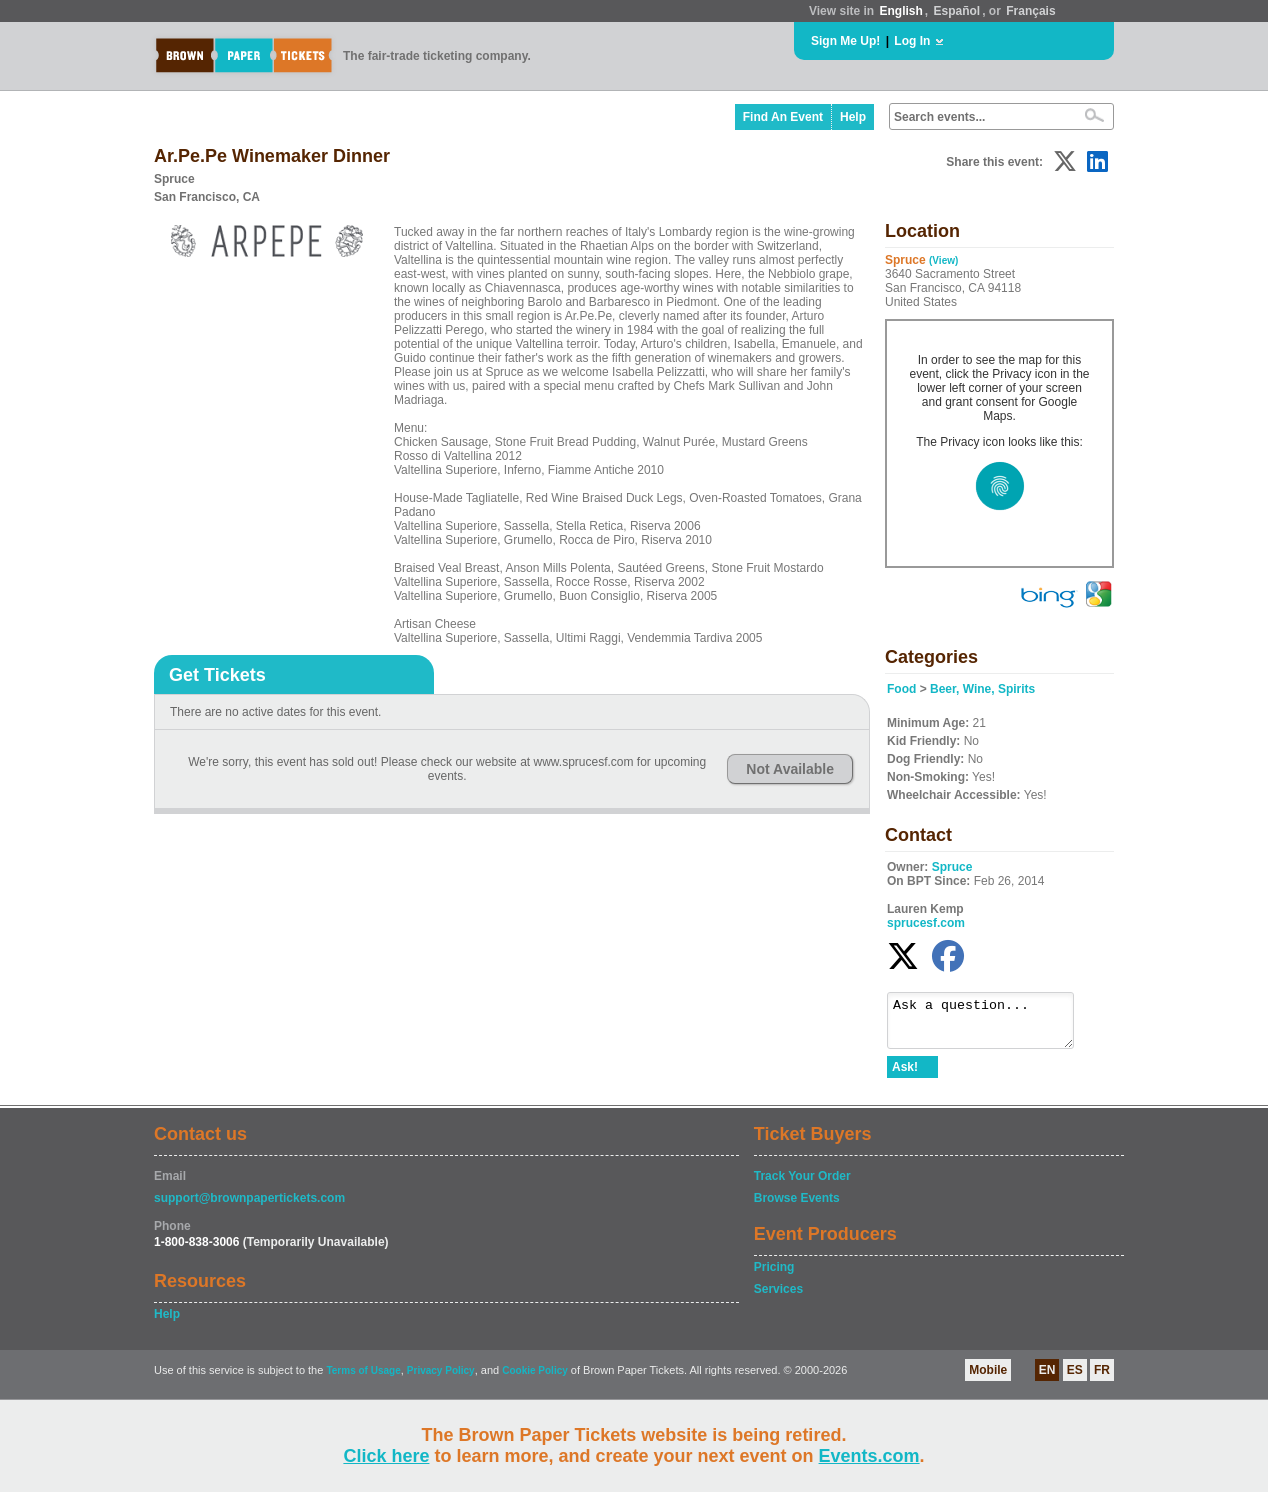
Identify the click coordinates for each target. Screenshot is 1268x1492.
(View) (943, 260)
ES (1075, 1379)
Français (1030, 11)
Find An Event (783, 117)
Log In (912, 41)
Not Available (790, 769)
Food (901, 689)
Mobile (988, 1379)
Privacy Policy (441, 1379)
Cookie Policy (535, 1379)
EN (1047, 1379)
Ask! (905, 1076)
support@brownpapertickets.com (249, 1207)
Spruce (952, 867)
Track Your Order (802, 1185)
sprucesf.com (926, 923)
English (900, 11)
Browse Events (797, 1207)
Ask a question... (990, 1025)
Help (853, 117)
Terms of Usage (363, 1379)
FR (1102, 1379)
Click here (386, 1456)
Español (957, 11)
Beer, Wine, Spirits (982, 689)
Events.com (869, 1456)
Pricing (774, 1276)
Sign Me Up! (845, 41)
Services (778, 1298)
